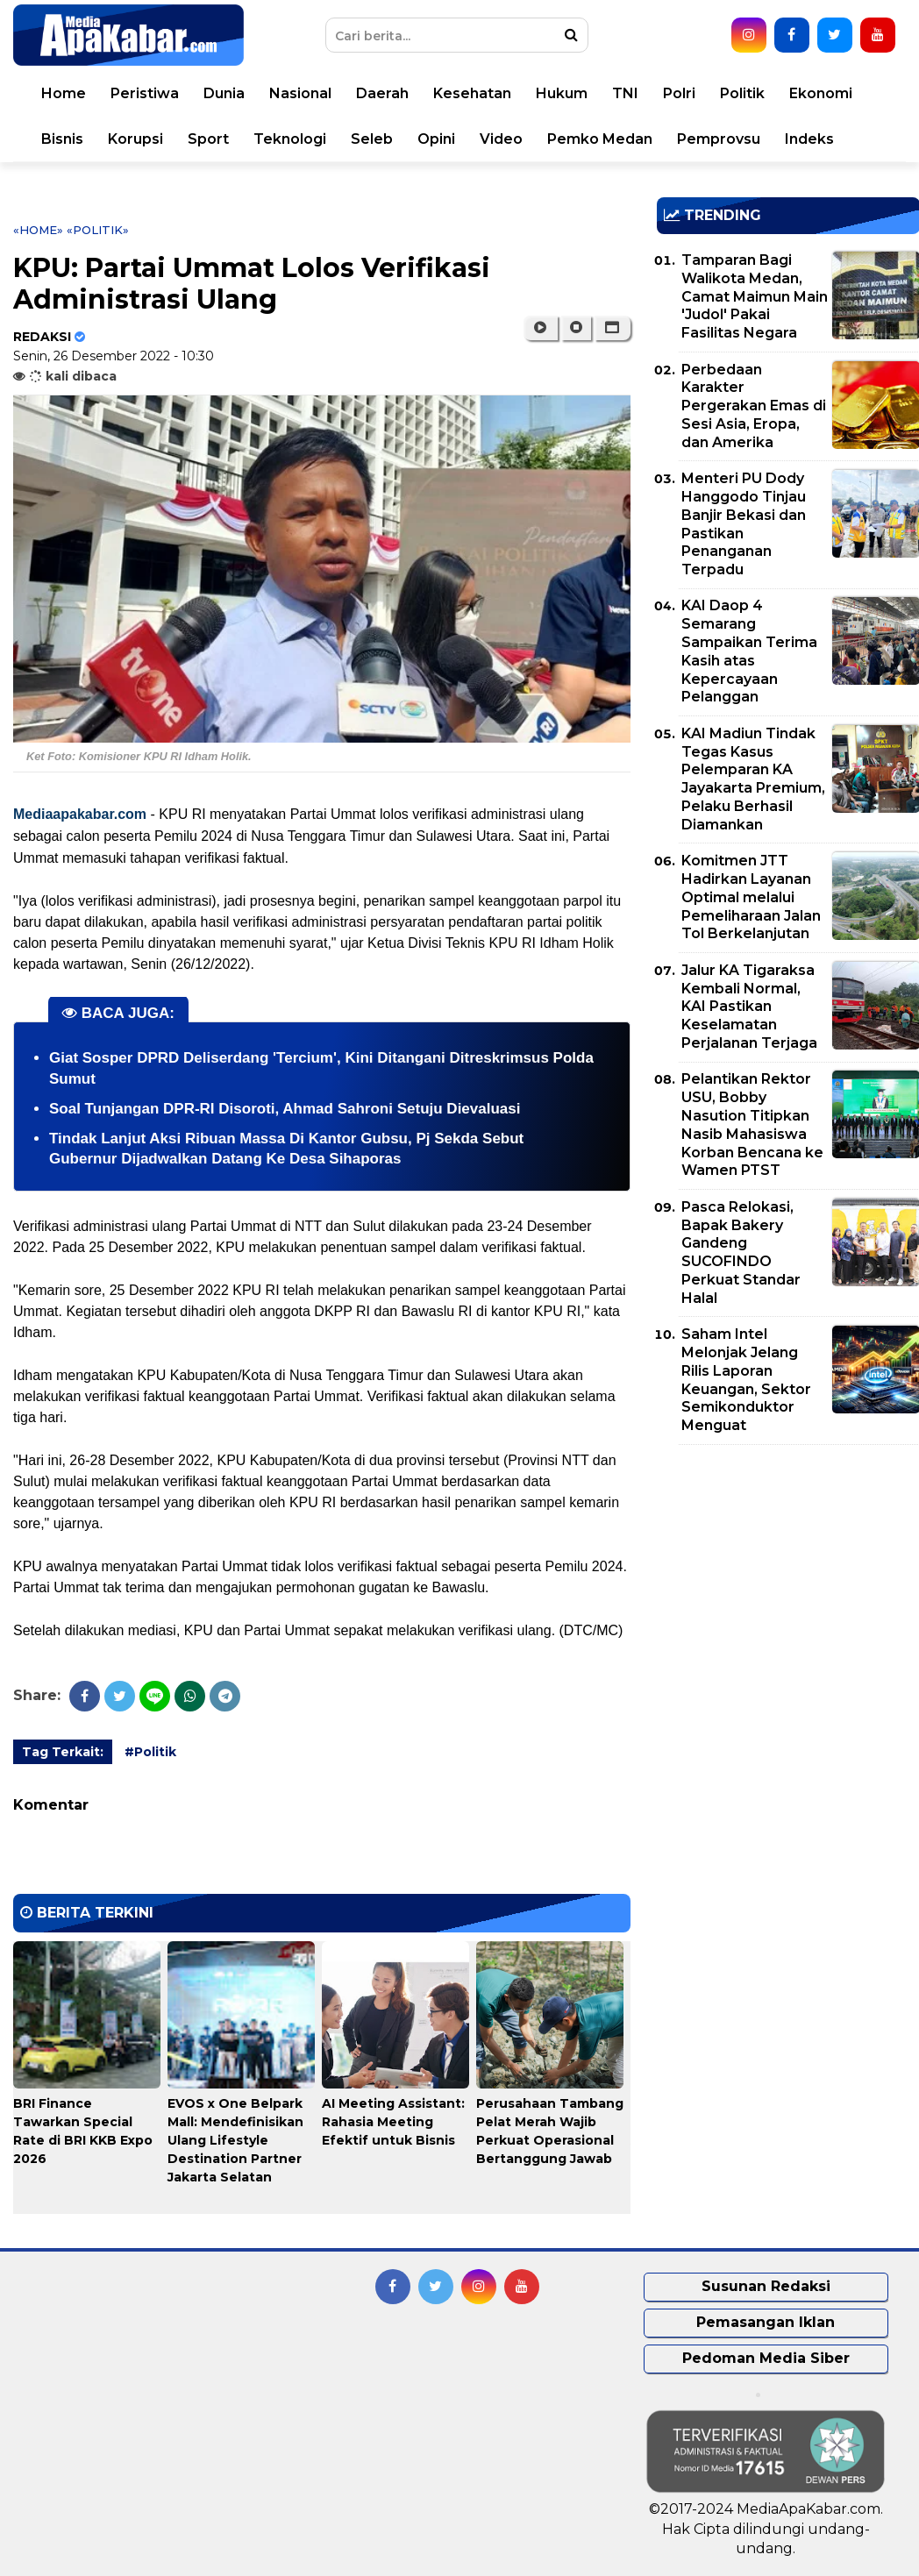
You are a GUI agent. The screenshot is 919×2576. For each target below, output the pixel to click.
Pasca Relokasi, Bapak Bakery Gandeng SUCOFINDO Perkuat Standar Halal (741, 1252)
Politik (742, 93)
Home (63, 93)
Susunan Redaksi (766, 2286)
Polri (679, 93)
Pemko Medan (599, 139)
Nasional (300, 93)
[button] (612, 328)
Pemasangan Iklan (765, 2322)
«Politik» (98, 230)
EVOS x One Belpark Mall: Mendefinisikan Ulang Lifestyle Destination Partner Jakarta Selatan (235, 2140)
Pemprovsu (718, 139)
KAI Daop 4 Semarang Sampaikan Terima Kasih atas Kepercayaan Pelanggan (749, 651)
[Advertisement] (788, 1580)
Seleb (372, 139)
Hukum (562, 93)
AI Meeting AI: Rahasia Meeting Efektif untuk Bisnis (393, 2122)
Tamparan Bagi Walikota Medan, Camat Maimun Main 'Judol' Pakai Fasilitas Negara (754, 296)
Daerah (382, 93)
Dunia (224, 93)
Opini (436, 139)
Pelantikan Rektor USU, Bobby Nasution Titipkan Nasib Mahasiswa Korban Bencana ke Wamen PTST (752, 1124)
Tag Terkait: (62, 1752)
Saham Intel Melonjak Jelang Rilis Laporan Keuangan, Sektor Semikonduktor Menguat (746, 1380)
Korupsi (135, 139)
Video (501, 139)
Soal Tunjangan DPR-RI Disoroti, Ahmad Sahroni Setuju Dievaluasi (284, 1108)
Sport (208, 139)
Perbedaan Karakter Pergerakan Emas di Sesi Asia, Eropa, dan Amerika (753, 406)
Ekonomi (820, 93)
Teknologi (289, 139)
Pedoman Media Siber (766, 2358)
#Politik (150, 1752)
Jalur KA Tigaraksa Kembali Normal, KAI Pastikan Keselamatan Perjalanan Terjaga (749, 1006)
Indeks (809, 139)
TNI (625, 93)
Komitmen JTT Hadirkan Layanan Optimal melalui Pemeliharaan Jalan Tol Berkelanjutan (751, 897)
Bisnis (62, 139)
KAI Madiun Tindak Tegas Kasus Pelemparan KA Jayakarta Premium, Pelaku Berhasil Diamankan (753, 779)
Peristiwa (144, 93)
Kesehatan (472, 93)
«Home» (38, 230)
